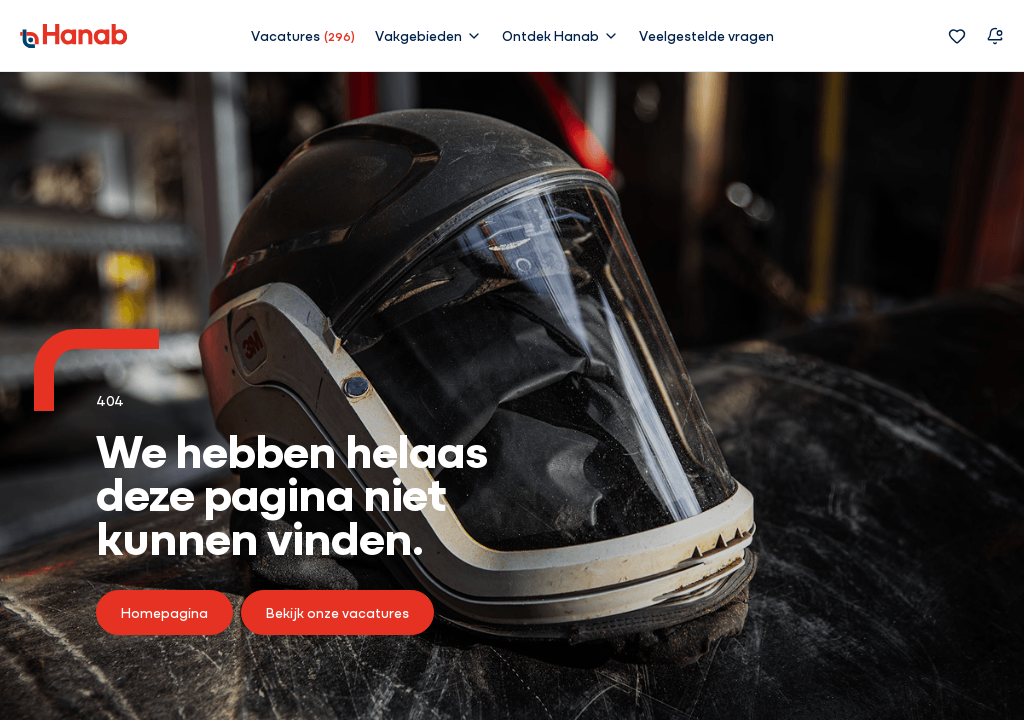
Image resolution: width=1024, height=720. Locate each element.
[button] (428, 35)
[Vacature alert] (995, 36)
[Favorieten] (957, 36)
